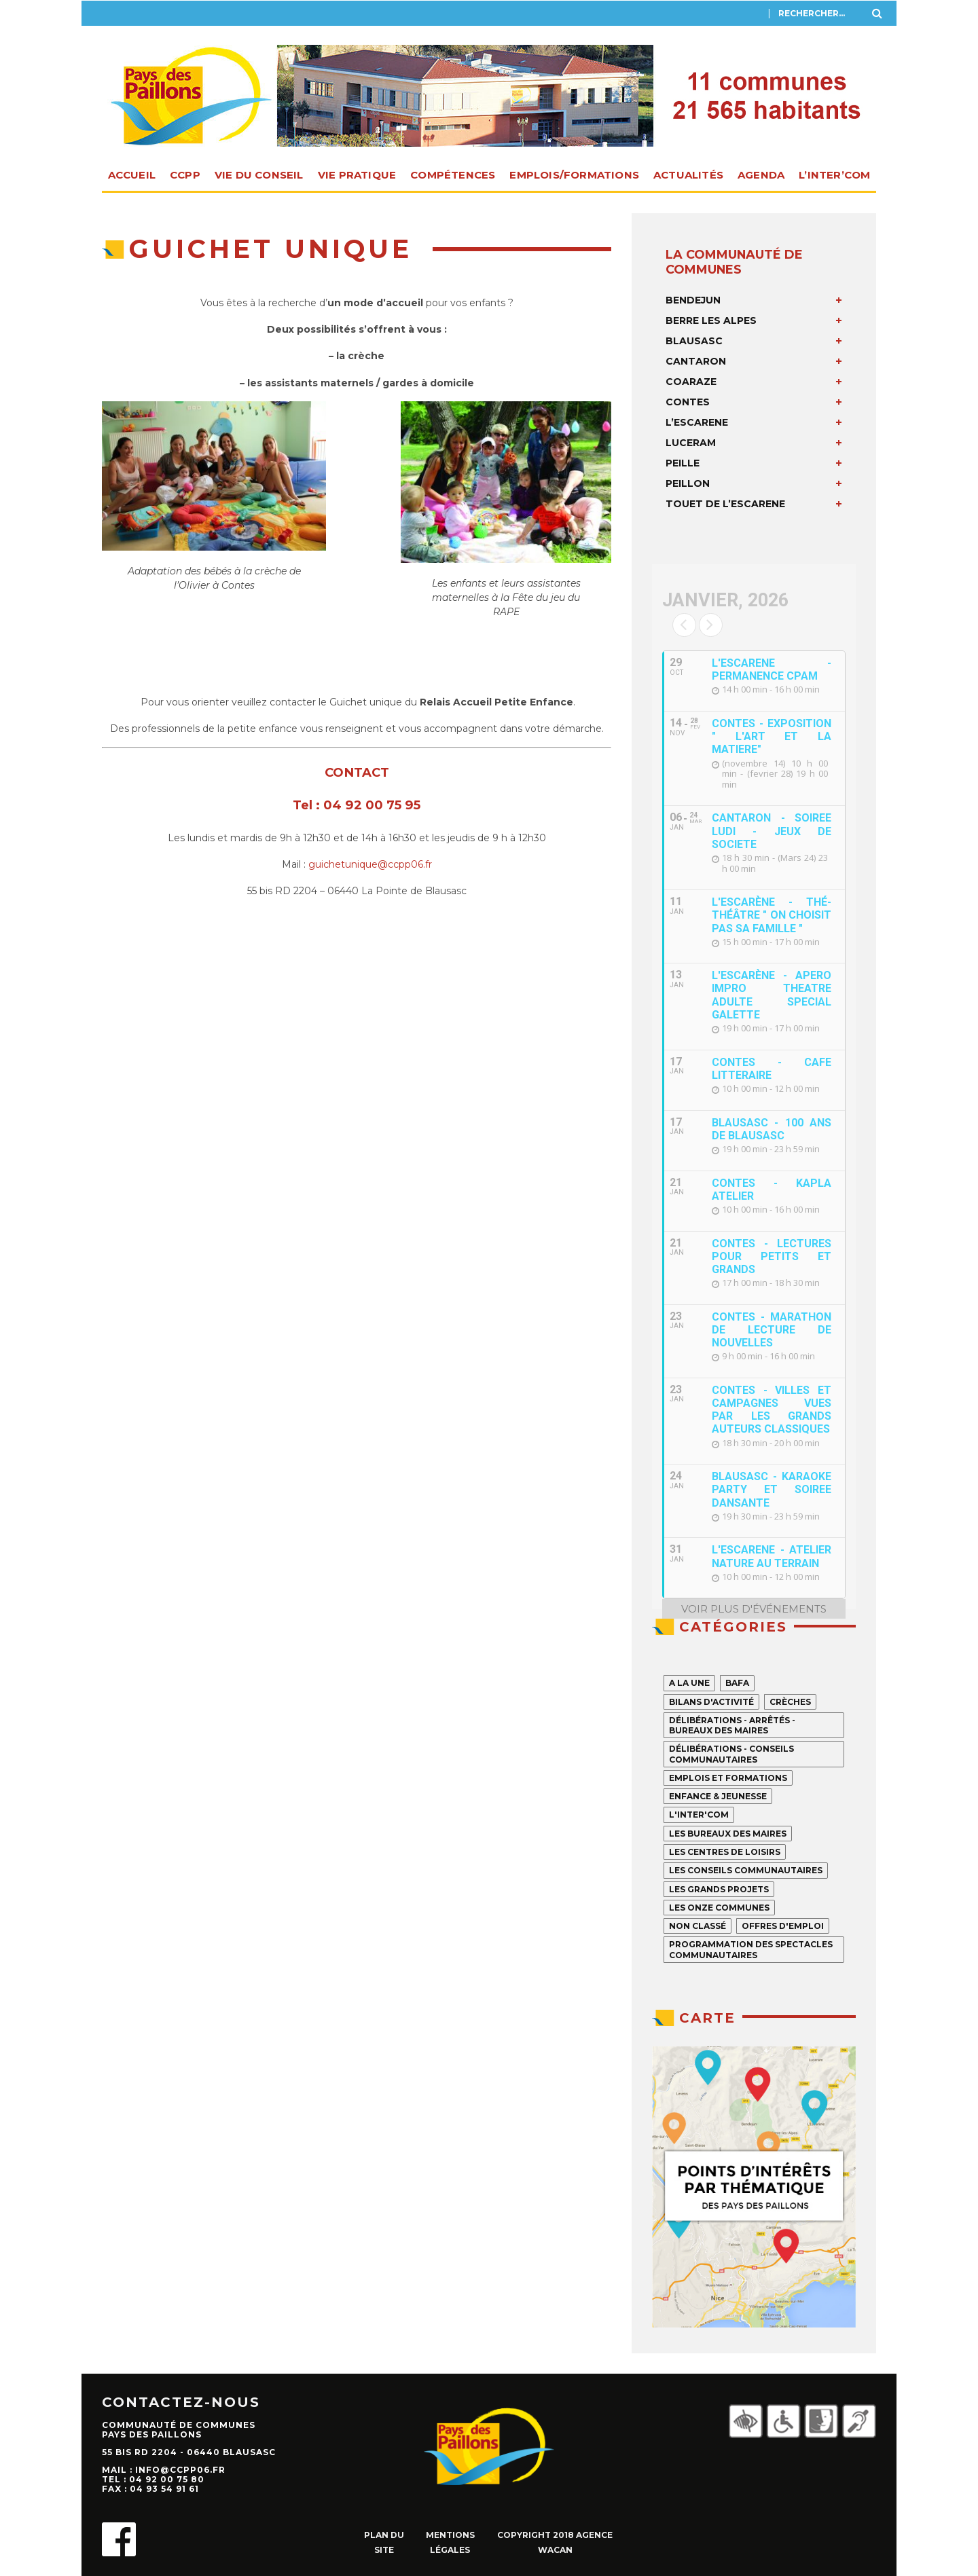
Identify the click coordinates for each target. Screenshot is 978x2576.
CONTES (688, 402)
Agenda (761, 174)
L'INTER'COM (699, 1814)
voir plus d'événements (754, 1608)
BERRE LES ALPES (711, 320)
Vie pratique (357, 174)
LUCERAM (691, 443)
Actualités (688, 174)
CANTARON (696, 361)
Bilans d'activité (711, 1702)
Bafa (737, 1683)
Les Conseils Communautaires (745, 1870)
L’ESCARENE (697, 422)
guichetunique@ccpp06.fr (370, 864)
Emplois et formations (728, 1778)
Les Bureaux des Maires (727, 1833)
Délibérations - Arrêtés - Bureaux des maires (732, 1725)
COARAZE (691, 381)
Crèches (790, 1702)
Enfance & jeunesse (718, 1796)
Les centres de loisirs (724, 1852)
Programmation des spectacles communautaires (751, 1949)
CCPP (185, 174)
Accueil (132, 174)
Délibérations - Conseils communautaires (731, 1754)
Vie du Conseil (259, 174)
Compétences (452, 174)
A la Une (689, 1683)
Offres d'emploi (783, 1926)
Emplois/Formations (574, 174)
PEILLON (688, 483)
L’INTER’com (834, 174)
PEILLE (683, 463)
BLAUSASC (694, 341)
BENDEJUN (693, 300)
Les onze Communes (719, 1907)
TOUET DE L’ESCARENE (725, 504)
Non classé (697, 1926)
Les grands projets (719, 1889)
